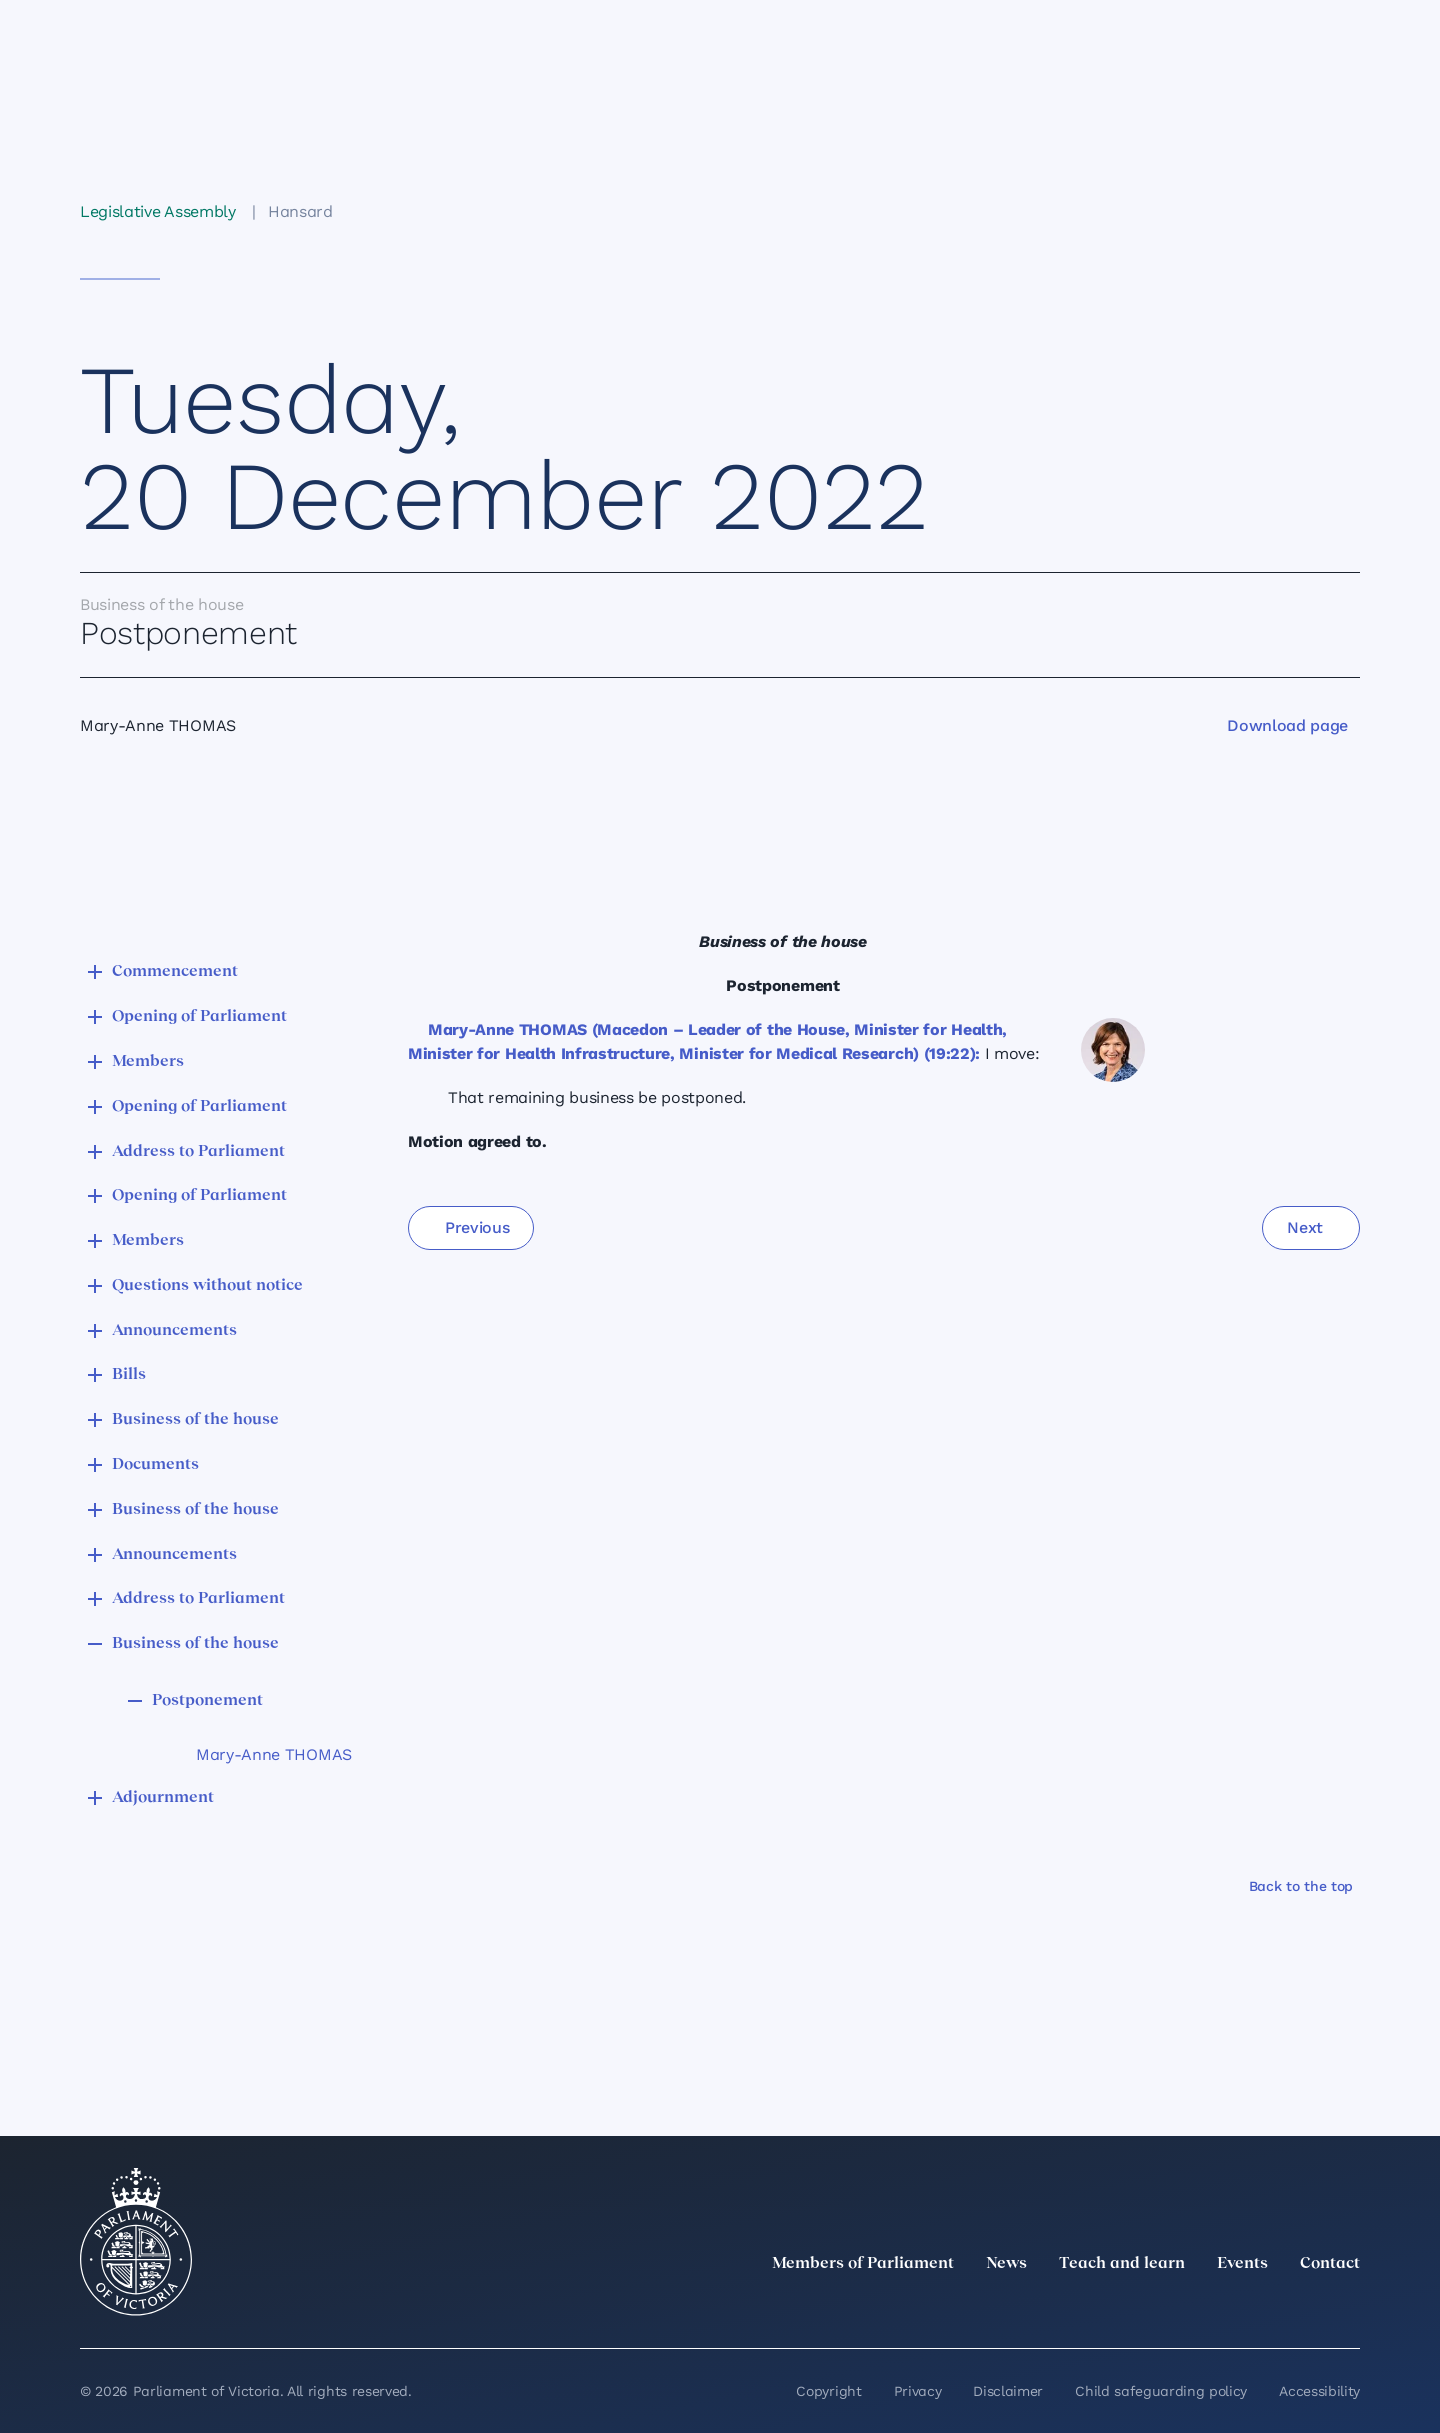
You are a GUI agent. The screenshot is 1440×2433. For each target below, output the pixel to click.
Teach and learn (1122, 2264)
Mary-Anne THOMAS (274, 1754)
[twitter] (1128, 2308)
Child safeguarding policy (1161, 2391)
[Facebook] (1260, 2308)
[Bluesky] (1348, 2308)
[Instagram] (1216, 2308)
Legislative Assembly (158, 211)
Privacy (918, 2391)
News (1006, 2264)
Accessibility (1319, 2391)
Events (1242, 2264)
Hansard (300, 211)
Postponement (207, 1701)
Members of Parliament (863, 2264)
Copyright (828, 2391)
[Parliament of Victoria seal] (136, 2242)
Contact (1330, 2264)
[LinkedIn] (1172, 2308)
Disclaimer (1008, 2391)
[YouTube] (1304, 2308)
